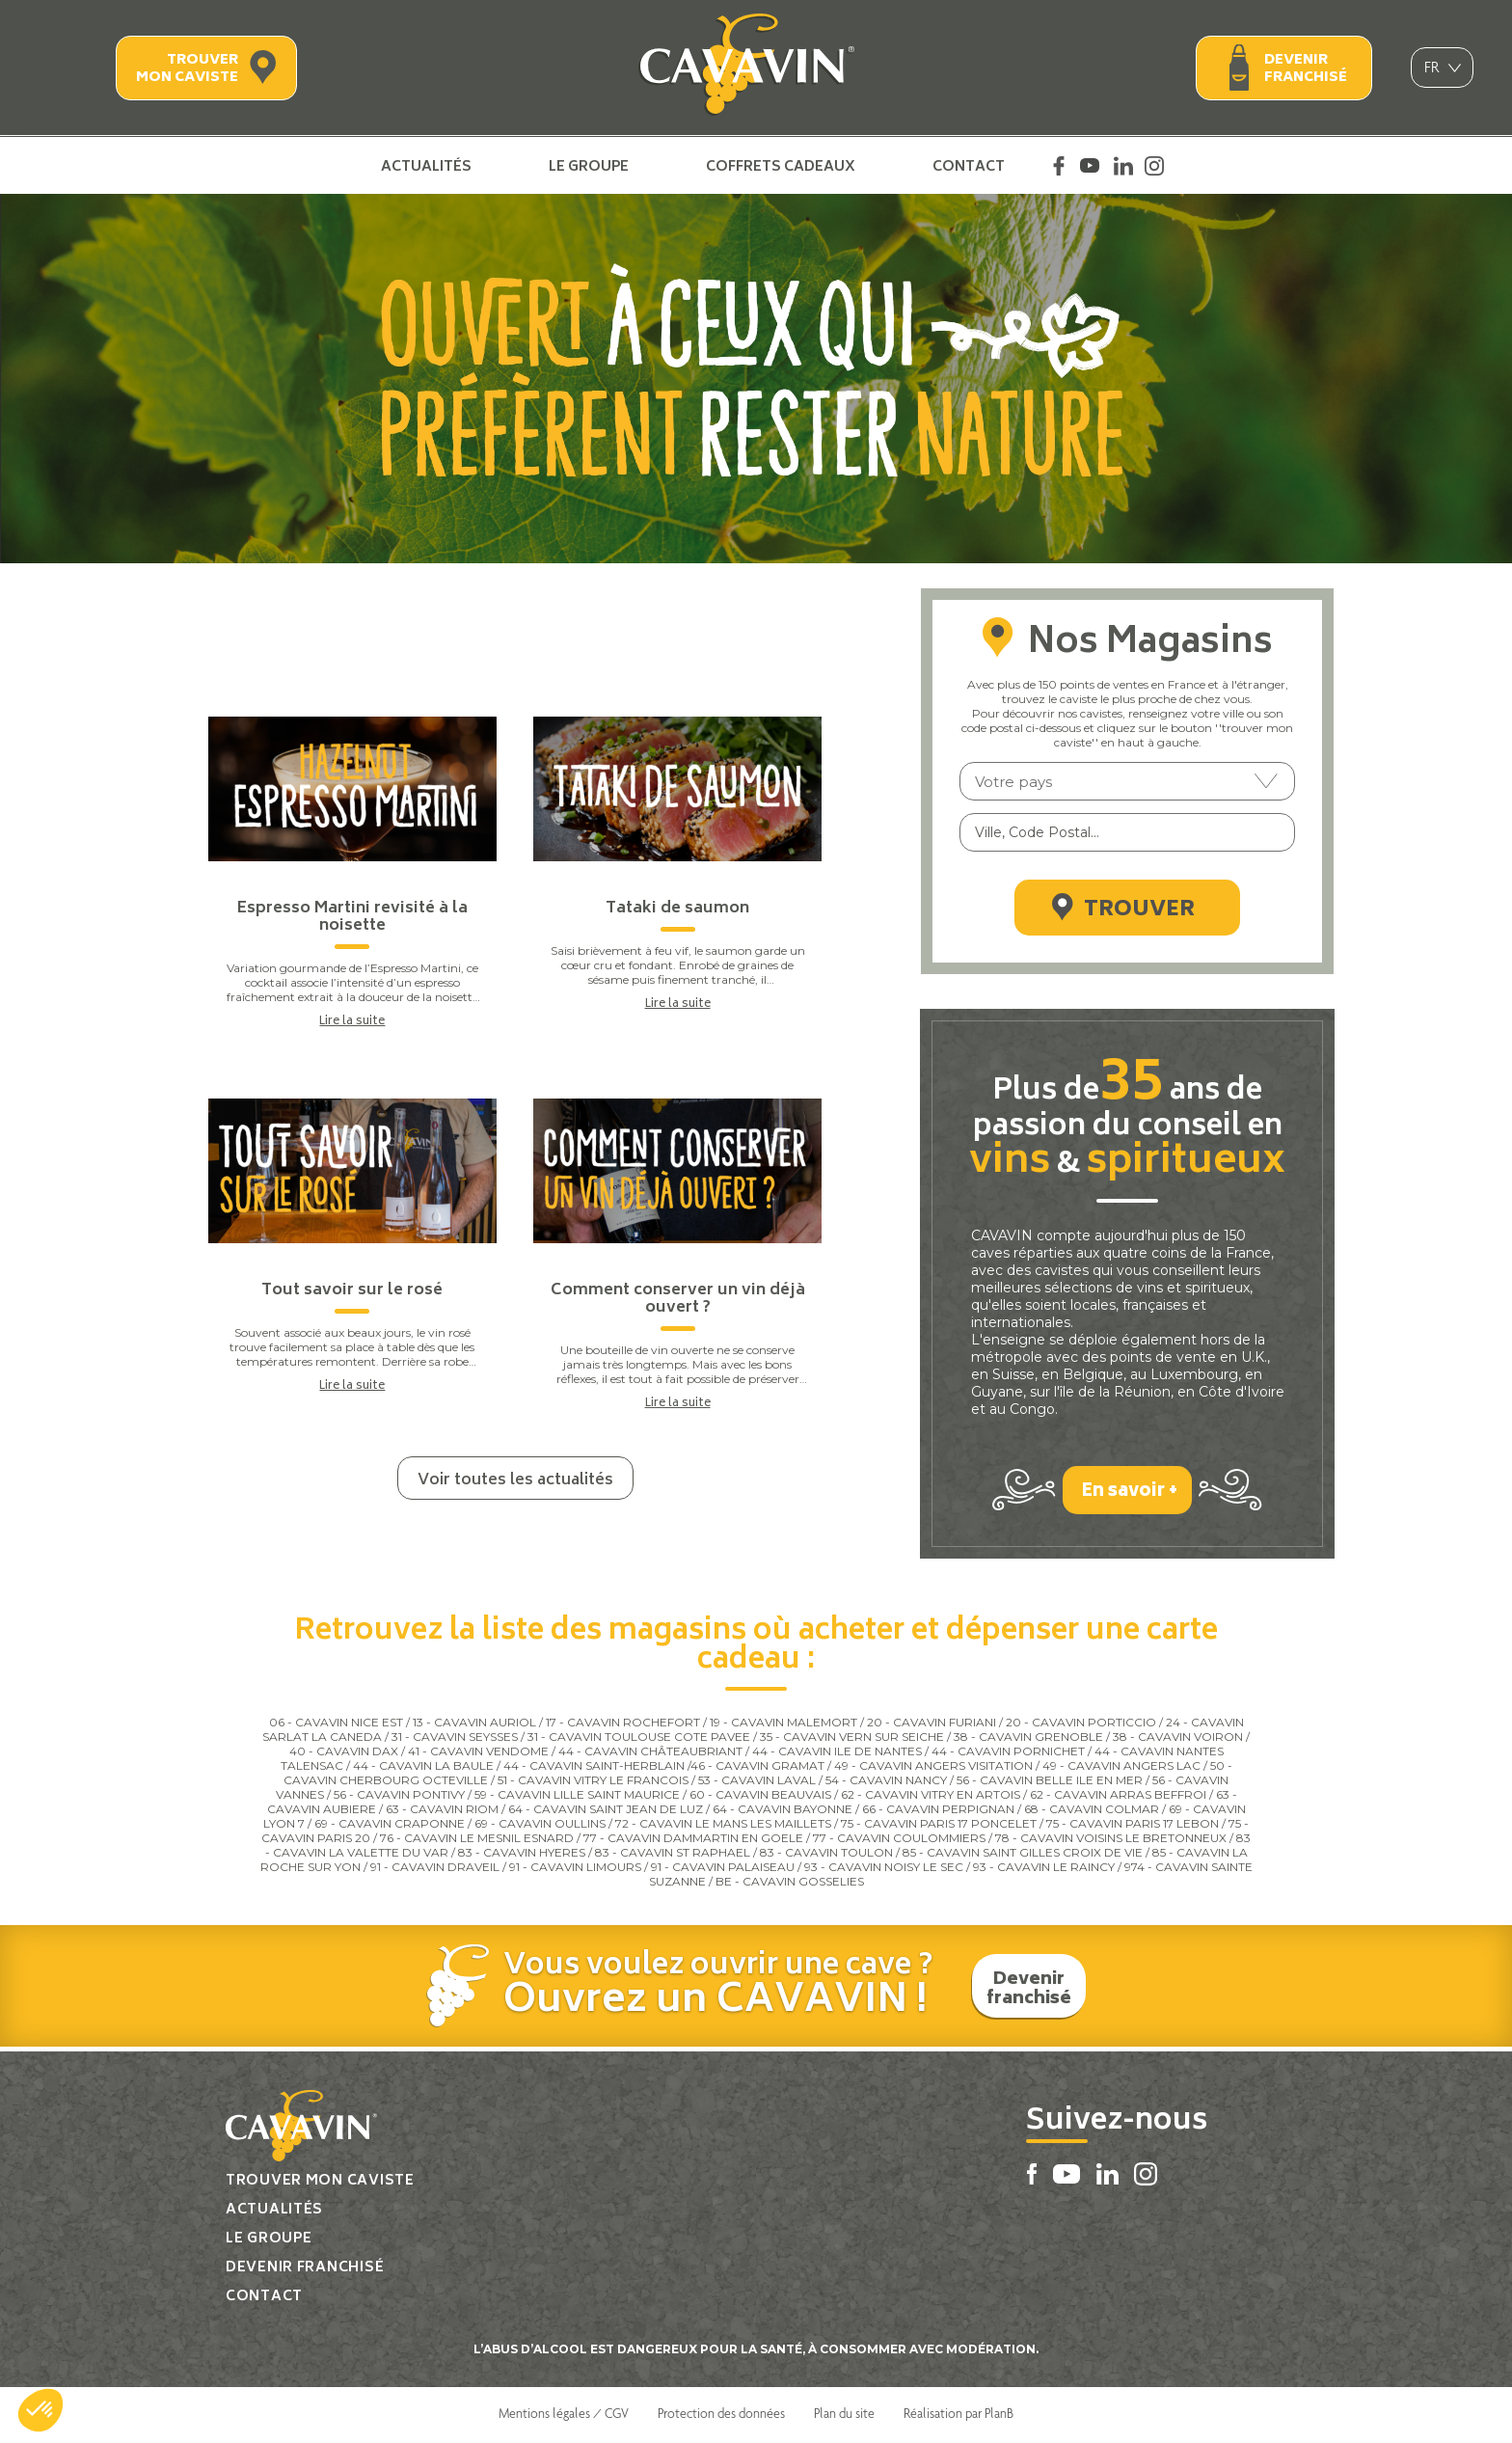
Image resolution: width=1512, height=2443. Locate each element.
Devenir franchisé (1305, 69)
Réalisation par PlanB (958, 2417)
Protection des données (721, 2417)
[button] (40, 2410)
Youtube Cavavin (1089, 165)
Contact (968, 165)
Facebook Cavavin (1058, 165)
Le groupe (589, 165)
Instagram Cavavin (1154, 165)
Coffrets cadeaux (780, 165)
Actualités (426, 165)
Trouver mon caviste (187, 69)
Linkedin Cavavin (1123, 165)
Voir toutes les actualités (515, 1480)
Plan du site (844, 2417)
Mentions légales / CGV (564, 2417)
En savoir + (1129, 1494)
